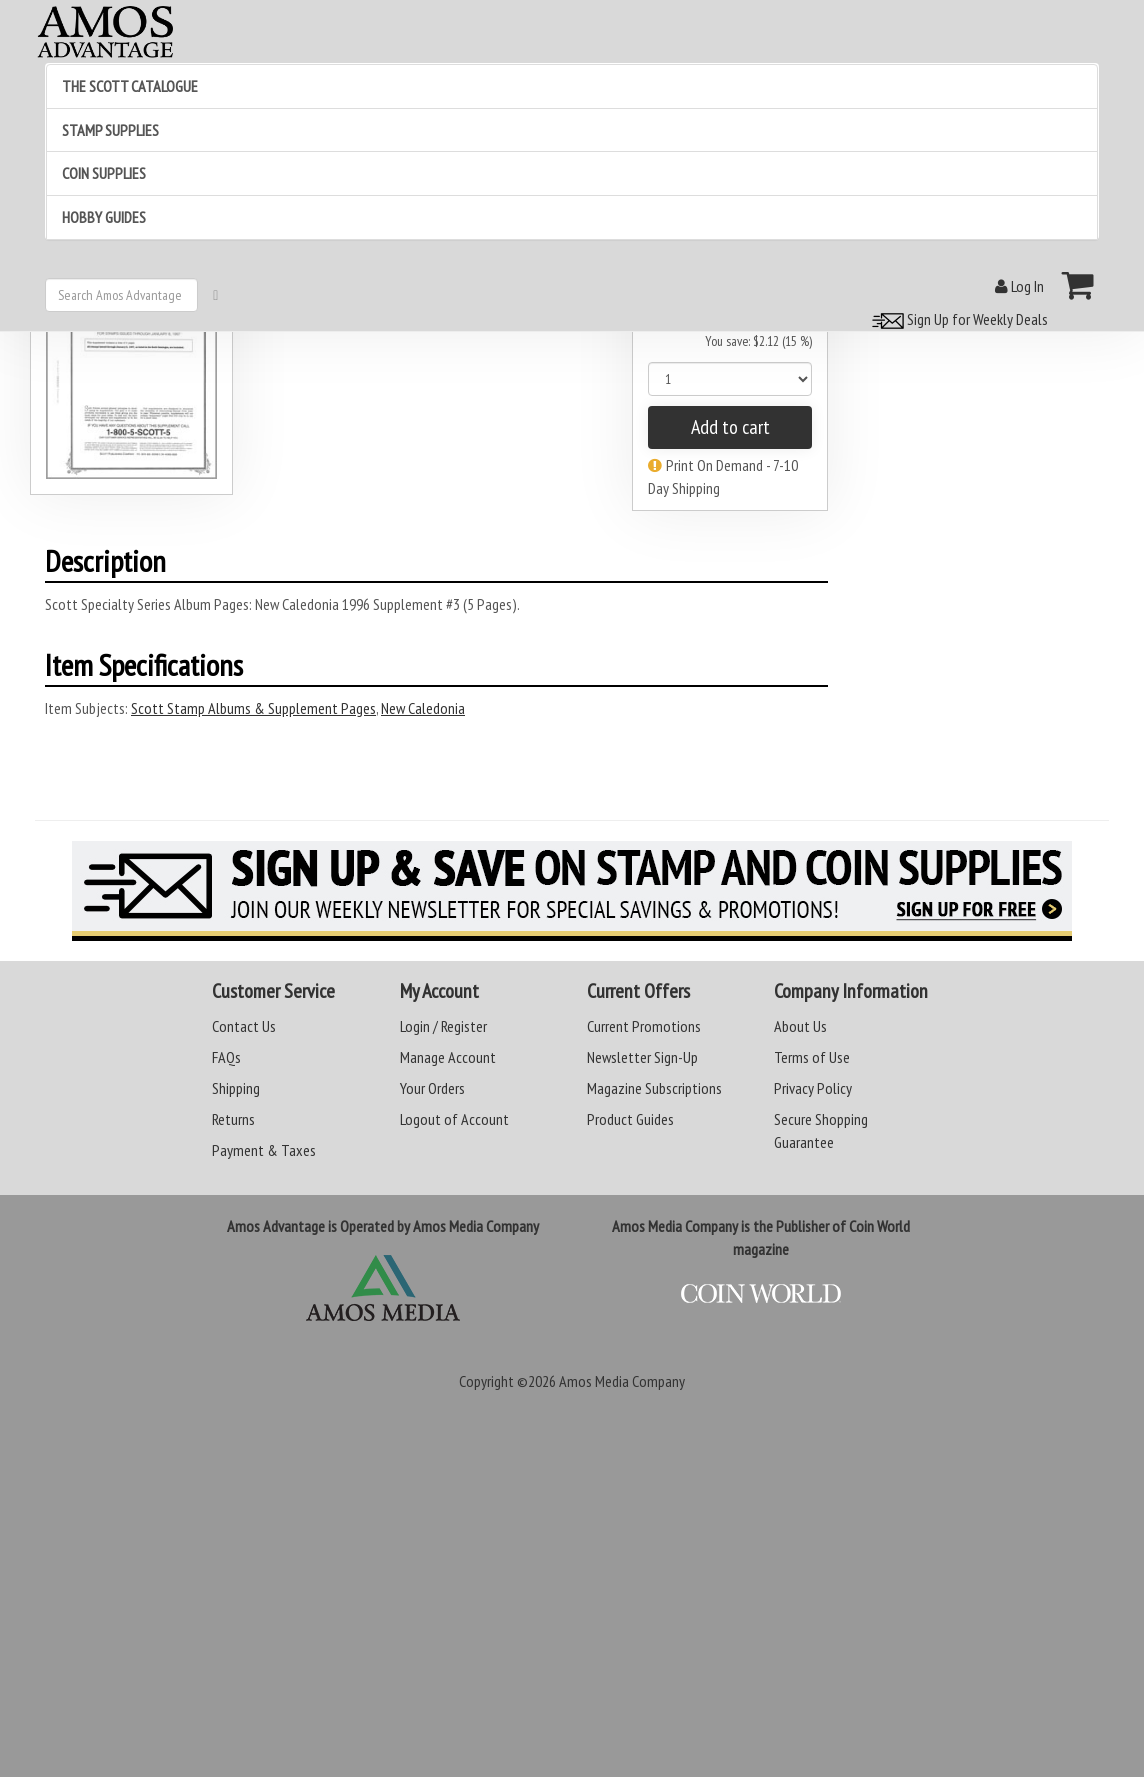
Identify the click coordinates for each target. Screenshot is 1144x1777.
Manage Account (448, 1057)
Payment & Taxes (264, 1150)
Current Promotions (644, 1026)
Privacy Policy (813, 1088)
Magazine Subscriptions (654, 1088)
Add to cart (730, 427)
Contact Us (244, 1026)
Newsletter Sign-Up (642, 1057)
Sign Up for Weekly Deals (957, 319)
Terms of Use (812, 1057)
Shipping (236, 1088)
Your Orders (432, 1088)
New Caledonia (423, 708)
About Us (800, 1026)
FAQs (226, 1057)
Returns (233, 1119)
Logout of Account (454, 1119)
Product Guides (630, 1119)
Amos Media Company (622, 1381)
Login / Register (443, 1026)
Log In (1019, 286)
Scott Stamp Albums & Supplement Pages (253, 708)
